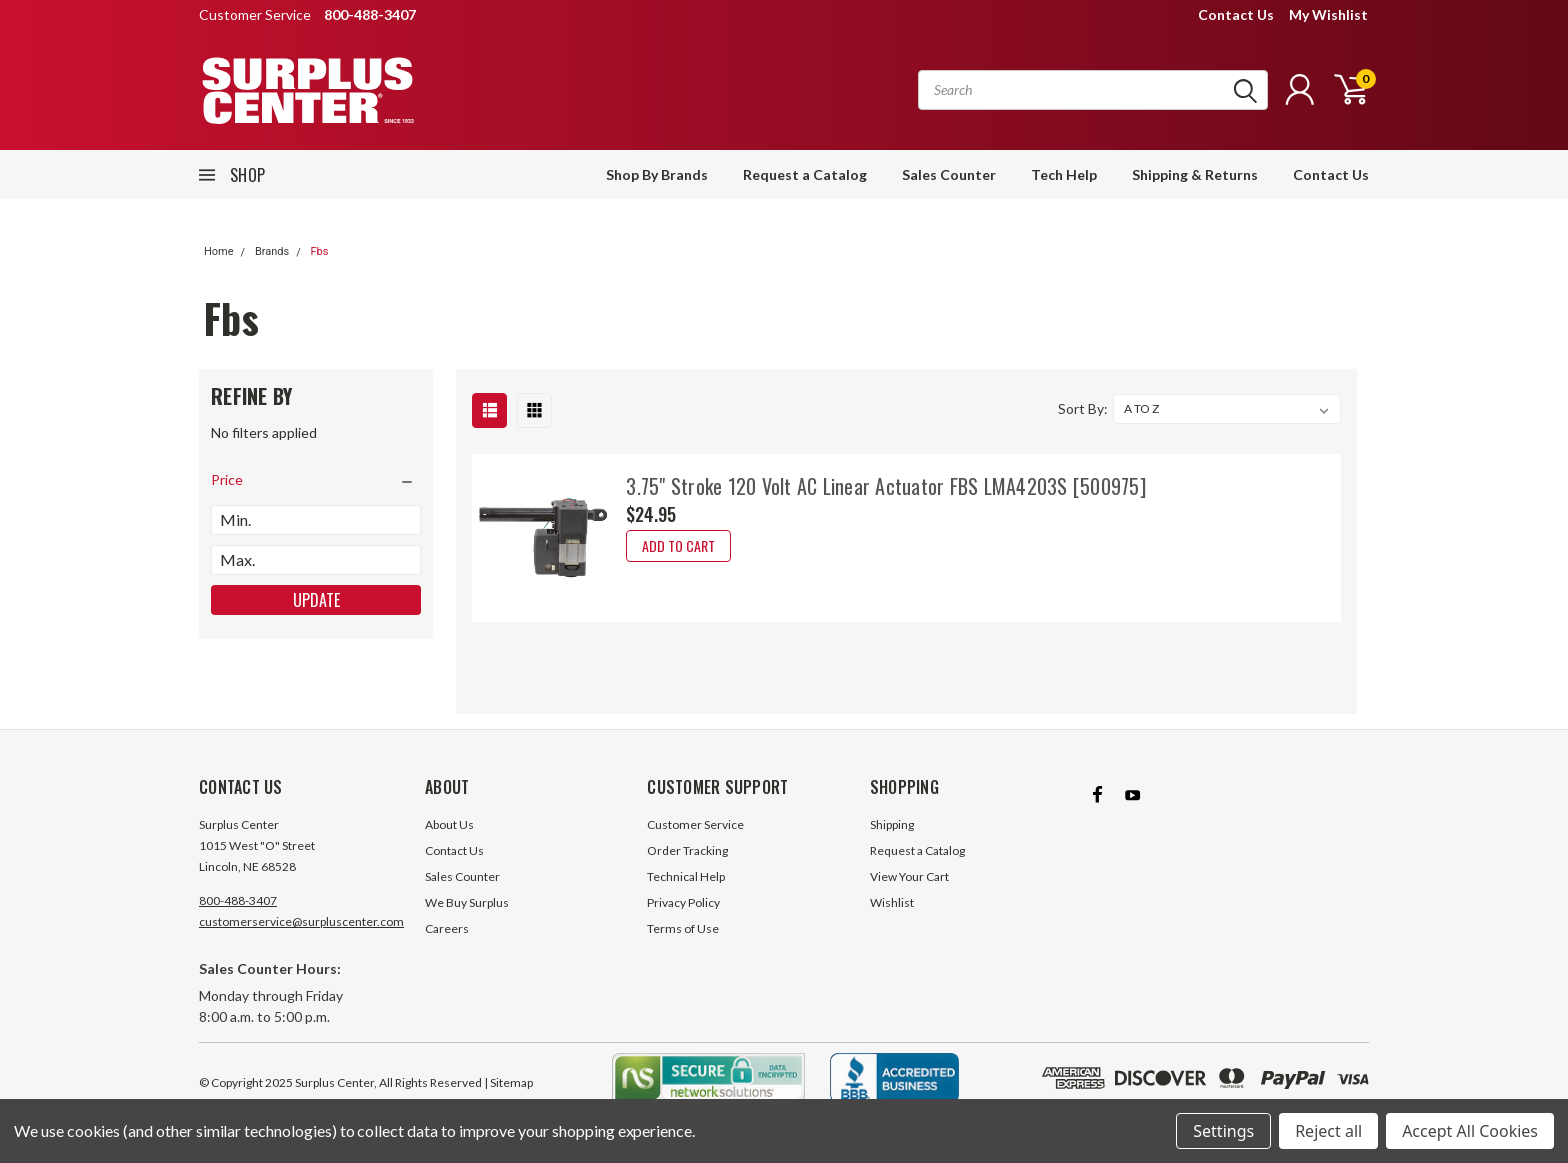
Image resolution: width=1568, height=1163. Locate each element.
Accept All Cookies (1470, 1131)
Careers (447, 928)
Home (219, 251)
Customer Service (695, 824)
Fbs (319, 251)
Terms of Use (683, 928)
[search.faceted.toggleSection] (316, 480)
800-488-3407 (238, 900)
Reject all (1328, 1131)
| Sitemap (508, 1082)
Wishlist (892, 902)
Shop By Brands (657, 174)
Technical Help (686, 876)
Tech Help (1064, 174)
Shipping (892, 824)
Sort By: (1083, 408)
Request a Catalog (805, 174)
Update (316, 600)
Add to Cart (678, 545)
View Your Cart (909, 876)
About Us (449, 824)
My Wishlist (1328, 14)
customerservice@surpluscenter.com (301, 921)
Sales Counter (949, 174)
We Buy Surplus (467, 902)
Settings (1223, 1131)
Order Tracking (687, 850)
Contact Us (1236, 14)
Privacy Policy (683, 902)
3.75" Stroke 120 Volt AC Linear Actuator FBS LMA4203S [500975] (886, 486)
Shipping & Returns (1195, 174)
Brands (272, 251)
